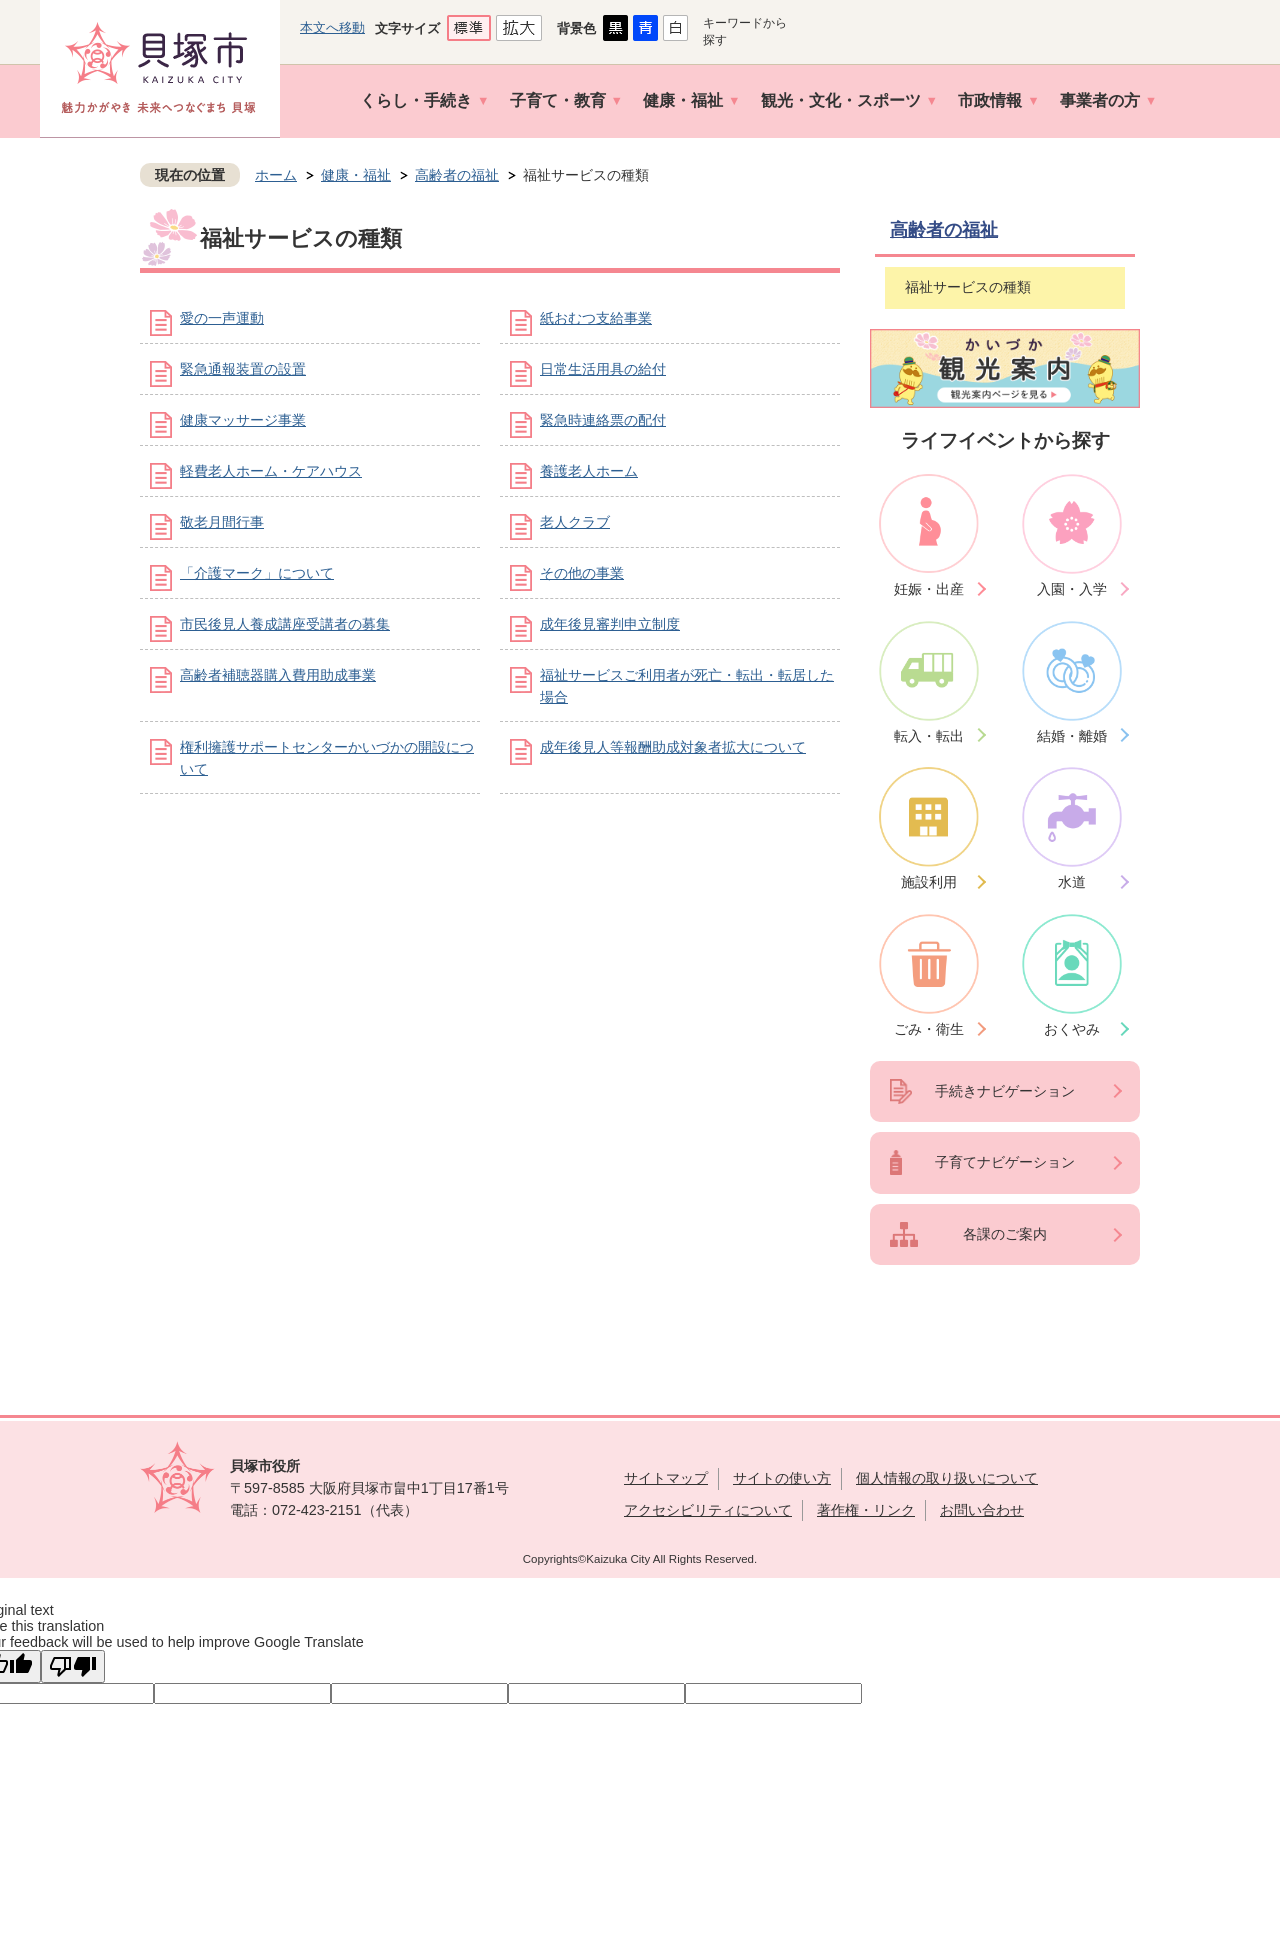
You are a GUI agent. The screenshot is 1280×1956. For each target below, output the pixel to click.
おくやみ (1072, 1029)
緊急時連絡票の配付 (603, 420)
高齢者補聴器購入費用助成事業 (278, 675)
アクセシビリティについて (708, 1510)
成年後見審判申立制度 (610, 624)
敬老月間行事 (222, 522)
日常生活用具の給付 (603, 369)
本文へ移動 (332, 27)
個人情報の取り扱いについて (947, 1478)
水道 (1072, 882)
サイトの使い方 (782, 1478)
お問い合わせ (982, 1510)
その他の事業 (582, 573)
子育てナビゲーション (1005, 1162)
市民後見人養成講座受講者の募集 (285, 624)
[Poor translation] (73, 1666)
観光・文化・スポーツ (841, 100)
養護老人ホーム (589, 471)
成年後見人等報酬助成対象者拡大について (673, 747)
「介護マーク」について (257, 573)
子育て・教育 (558, 100)
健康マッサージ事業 (243, 420)
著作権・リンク (866, 1510)
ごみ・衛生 (929, 1029)
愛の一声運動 (222, 318)
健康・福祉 (683, 100)
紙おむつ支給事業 (596, 318)
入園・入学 (1072, 589)
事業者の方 (1100, 100)
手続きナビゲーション (1005, 1091)
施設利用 (929, 882)
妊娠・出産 (929, 589)
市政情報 (990, 100)
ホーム (276, 175)
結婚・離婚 (1072, 736)
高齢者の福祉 (457, 175)
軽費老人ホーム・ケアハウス (271, 471)
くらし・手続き (416, 100)
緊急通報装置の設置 (243, 369)
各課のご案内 (1005, 1234)
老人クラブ (575, 522)
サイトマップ (666, 1478)
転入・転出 (929, 736)
